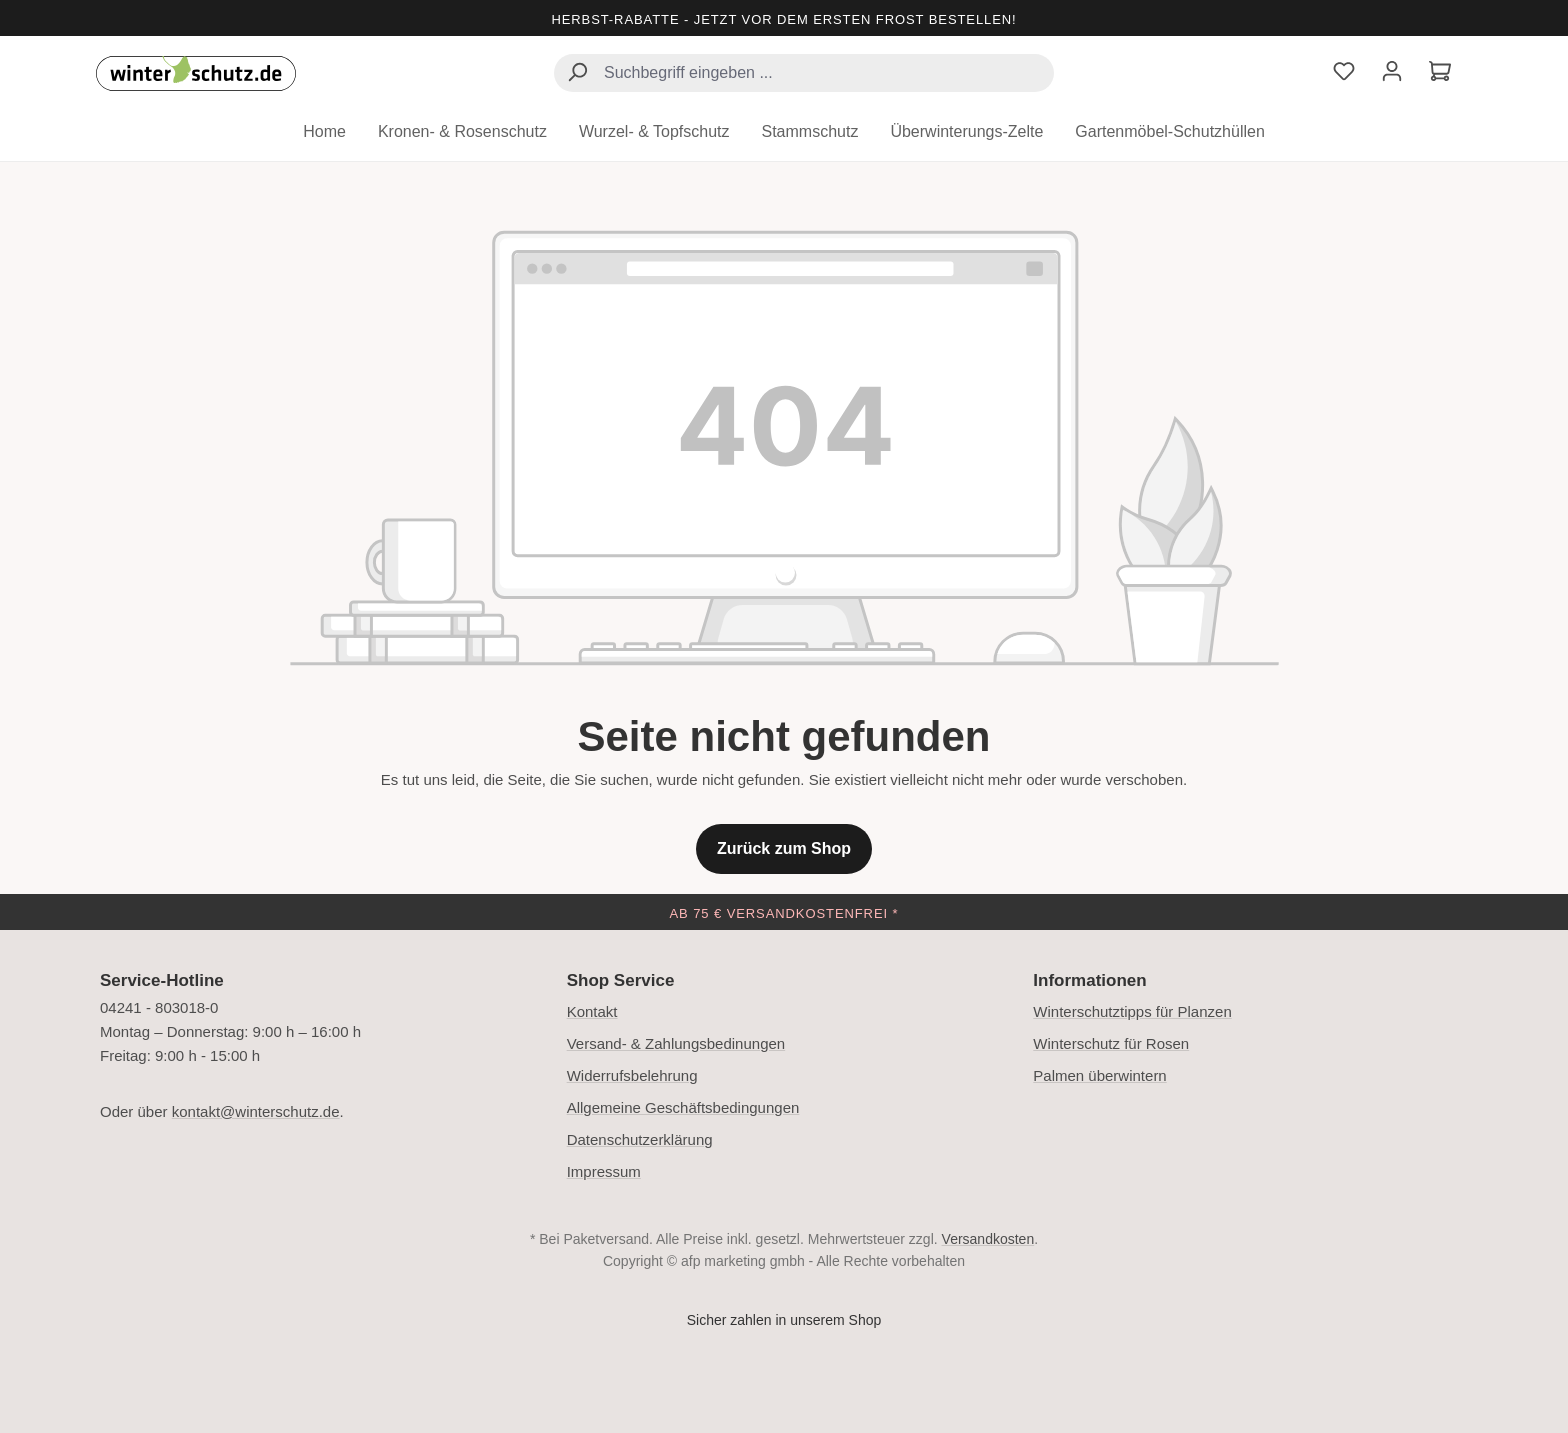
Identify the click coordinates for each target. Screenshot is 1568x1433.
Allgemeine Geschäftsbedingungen (683, 1107)
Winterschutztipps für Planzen (1132, 1011)
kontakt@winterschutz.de (256, 1111)
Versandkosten (988, 1239)
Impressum (604, 1171)
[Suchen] (577, 74)
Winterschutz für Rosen (1111, 1043)
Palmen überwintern (1099, 1075)
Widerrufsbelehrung (632, 1075)
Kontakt (592, 1011)
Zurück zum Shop (784, 848)
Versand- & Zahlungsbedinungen (676, 1043)
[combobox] (804, 73)
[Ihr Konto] (1392, 73)
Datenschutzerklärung (640, 1139)
